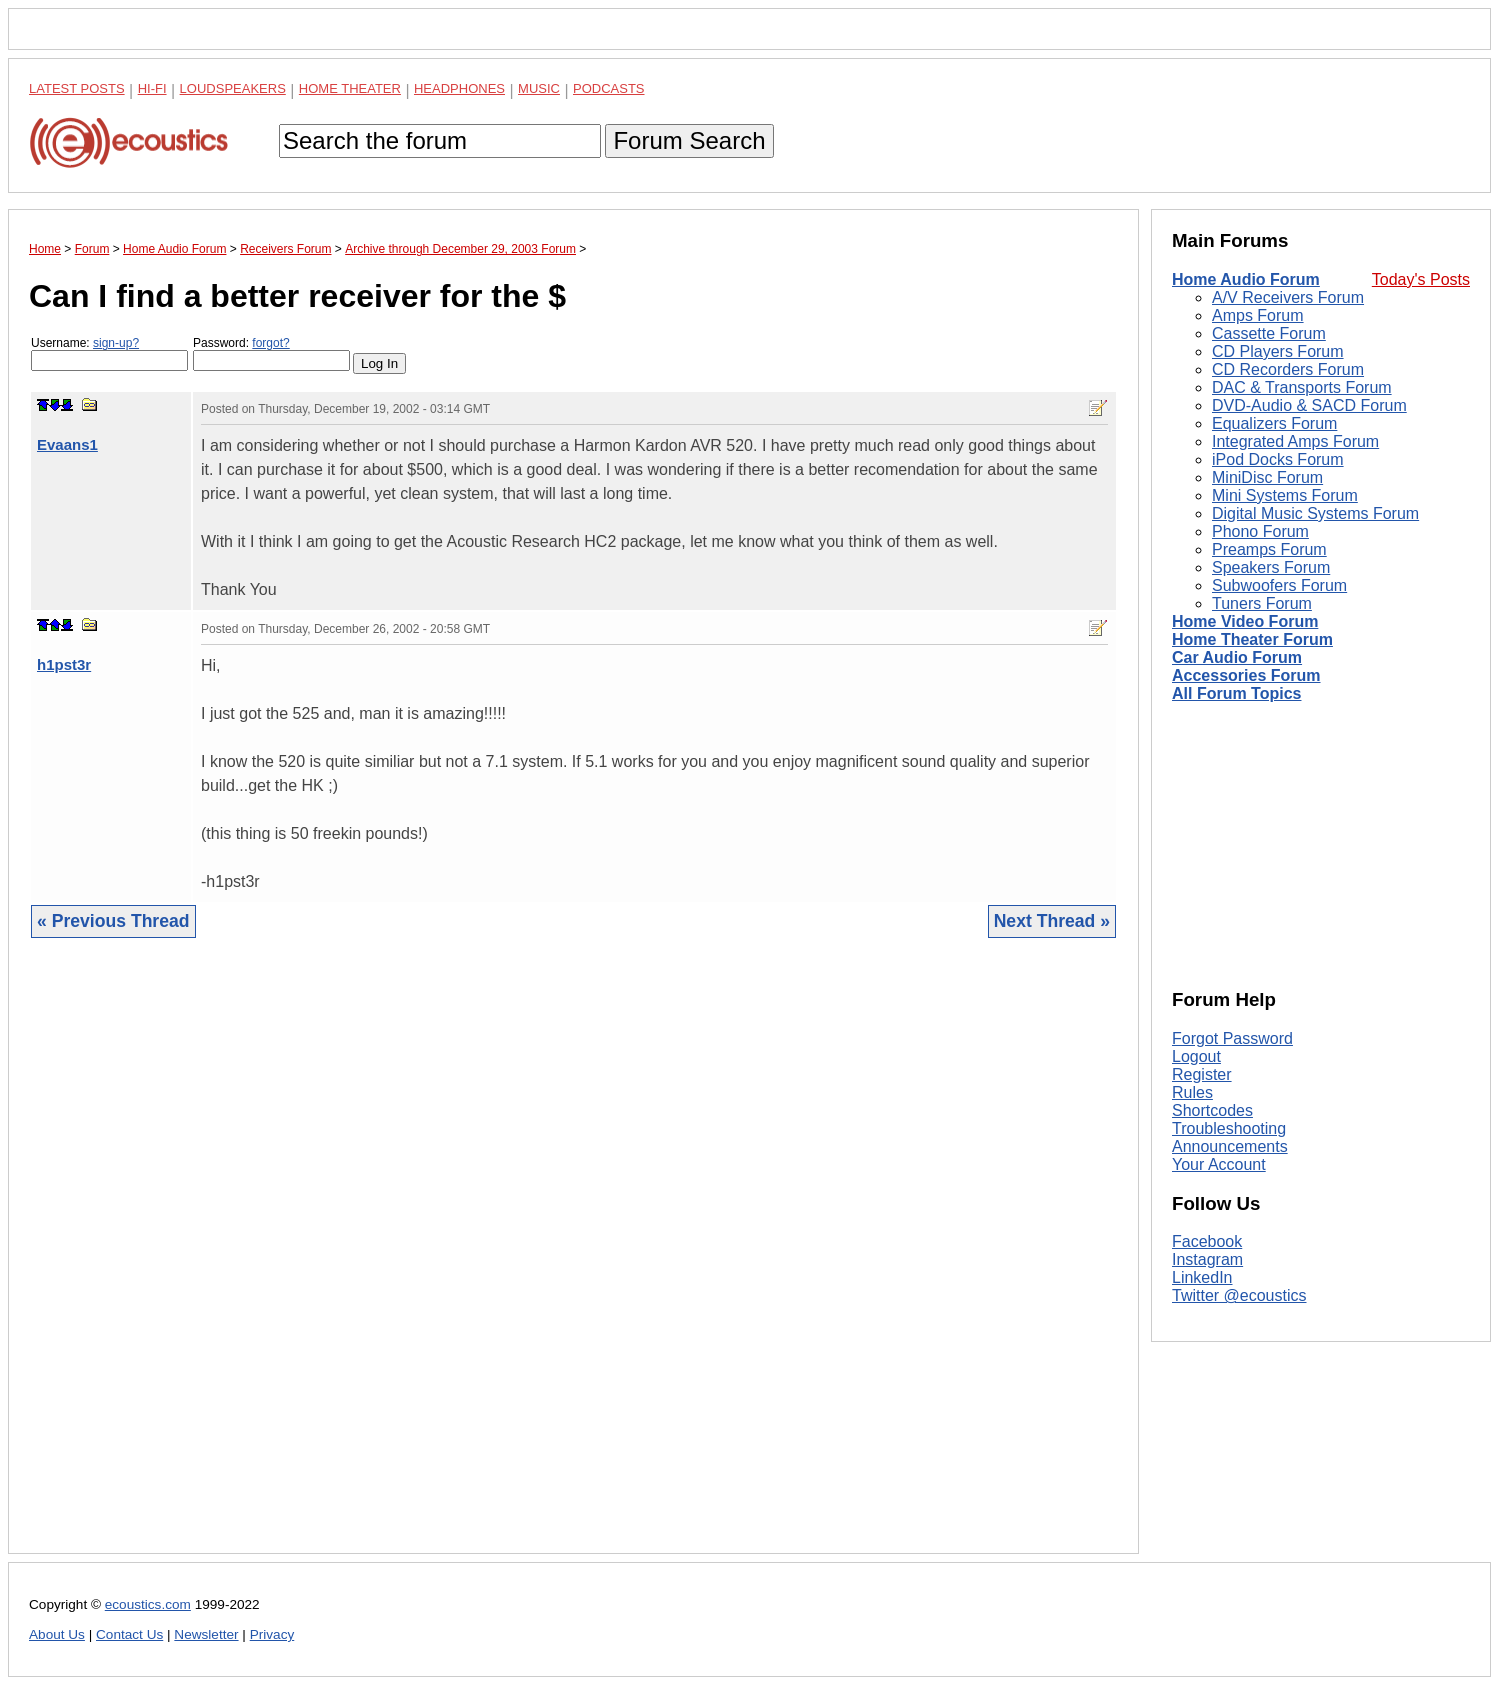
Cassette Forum (1269, 333)
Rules (1192, 1092)
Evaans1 (67, 444)
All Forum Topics (1236, 693)
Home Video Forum (1245, 621)
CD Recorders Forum (1288, 369)
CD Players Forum (1278, 351)
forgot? (270, 343)
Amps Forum (1258, 315)
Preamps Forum (1269, 549)
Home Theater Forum (1252, 639)
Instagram (1207, 1259)
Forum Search (689, 140)
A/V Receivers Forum (1288, 297)
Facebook (1207, 1241)
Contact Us (129, 1634)
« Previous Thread (113, 921)
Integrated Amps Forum (1295, 441)
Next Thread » (1052, 921)
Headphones (459, 88)
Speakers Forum (1271, 567)
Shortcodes (1212, 1110)
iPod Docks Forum (1278, 459)
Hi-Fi (152, 88)
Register (1202, 1074)
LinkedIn (1202, 1277)
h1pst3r (64, 664)
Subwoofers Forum (1279, 585)
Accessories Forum (1246, 675)
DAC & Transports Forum (1302, 387)
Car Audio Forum (1237, 657)
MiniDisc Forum (1267, 477)
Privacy (272, 1634)
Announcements (1230, 1146)
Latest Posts (77, 88)
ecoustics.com (148, 1604)
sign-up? (116, 343)
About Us (57, 1634)
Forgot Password (1232, 1038)
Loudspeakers (233, 88)
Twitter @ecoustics (1239, 1295)
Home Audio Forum (1246, 279)
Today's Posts (1421, 279)
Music (539, 88)
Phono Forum (1260, 531)
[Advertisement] (573, 1261)
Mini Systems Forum (1285, 495)
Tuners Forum (1262, 603)
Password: (271, 353)
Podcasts (609, 88)
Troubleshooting (1229, 1128)
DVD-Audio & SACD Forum (1309, 405)
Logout (1196, 1056)
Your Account (1219, 1164)
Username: (109, 353)
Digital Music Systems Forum (1315, 513)
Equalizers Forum (1274, 423)
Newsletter (206, 1634)
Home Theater (350, 88)
